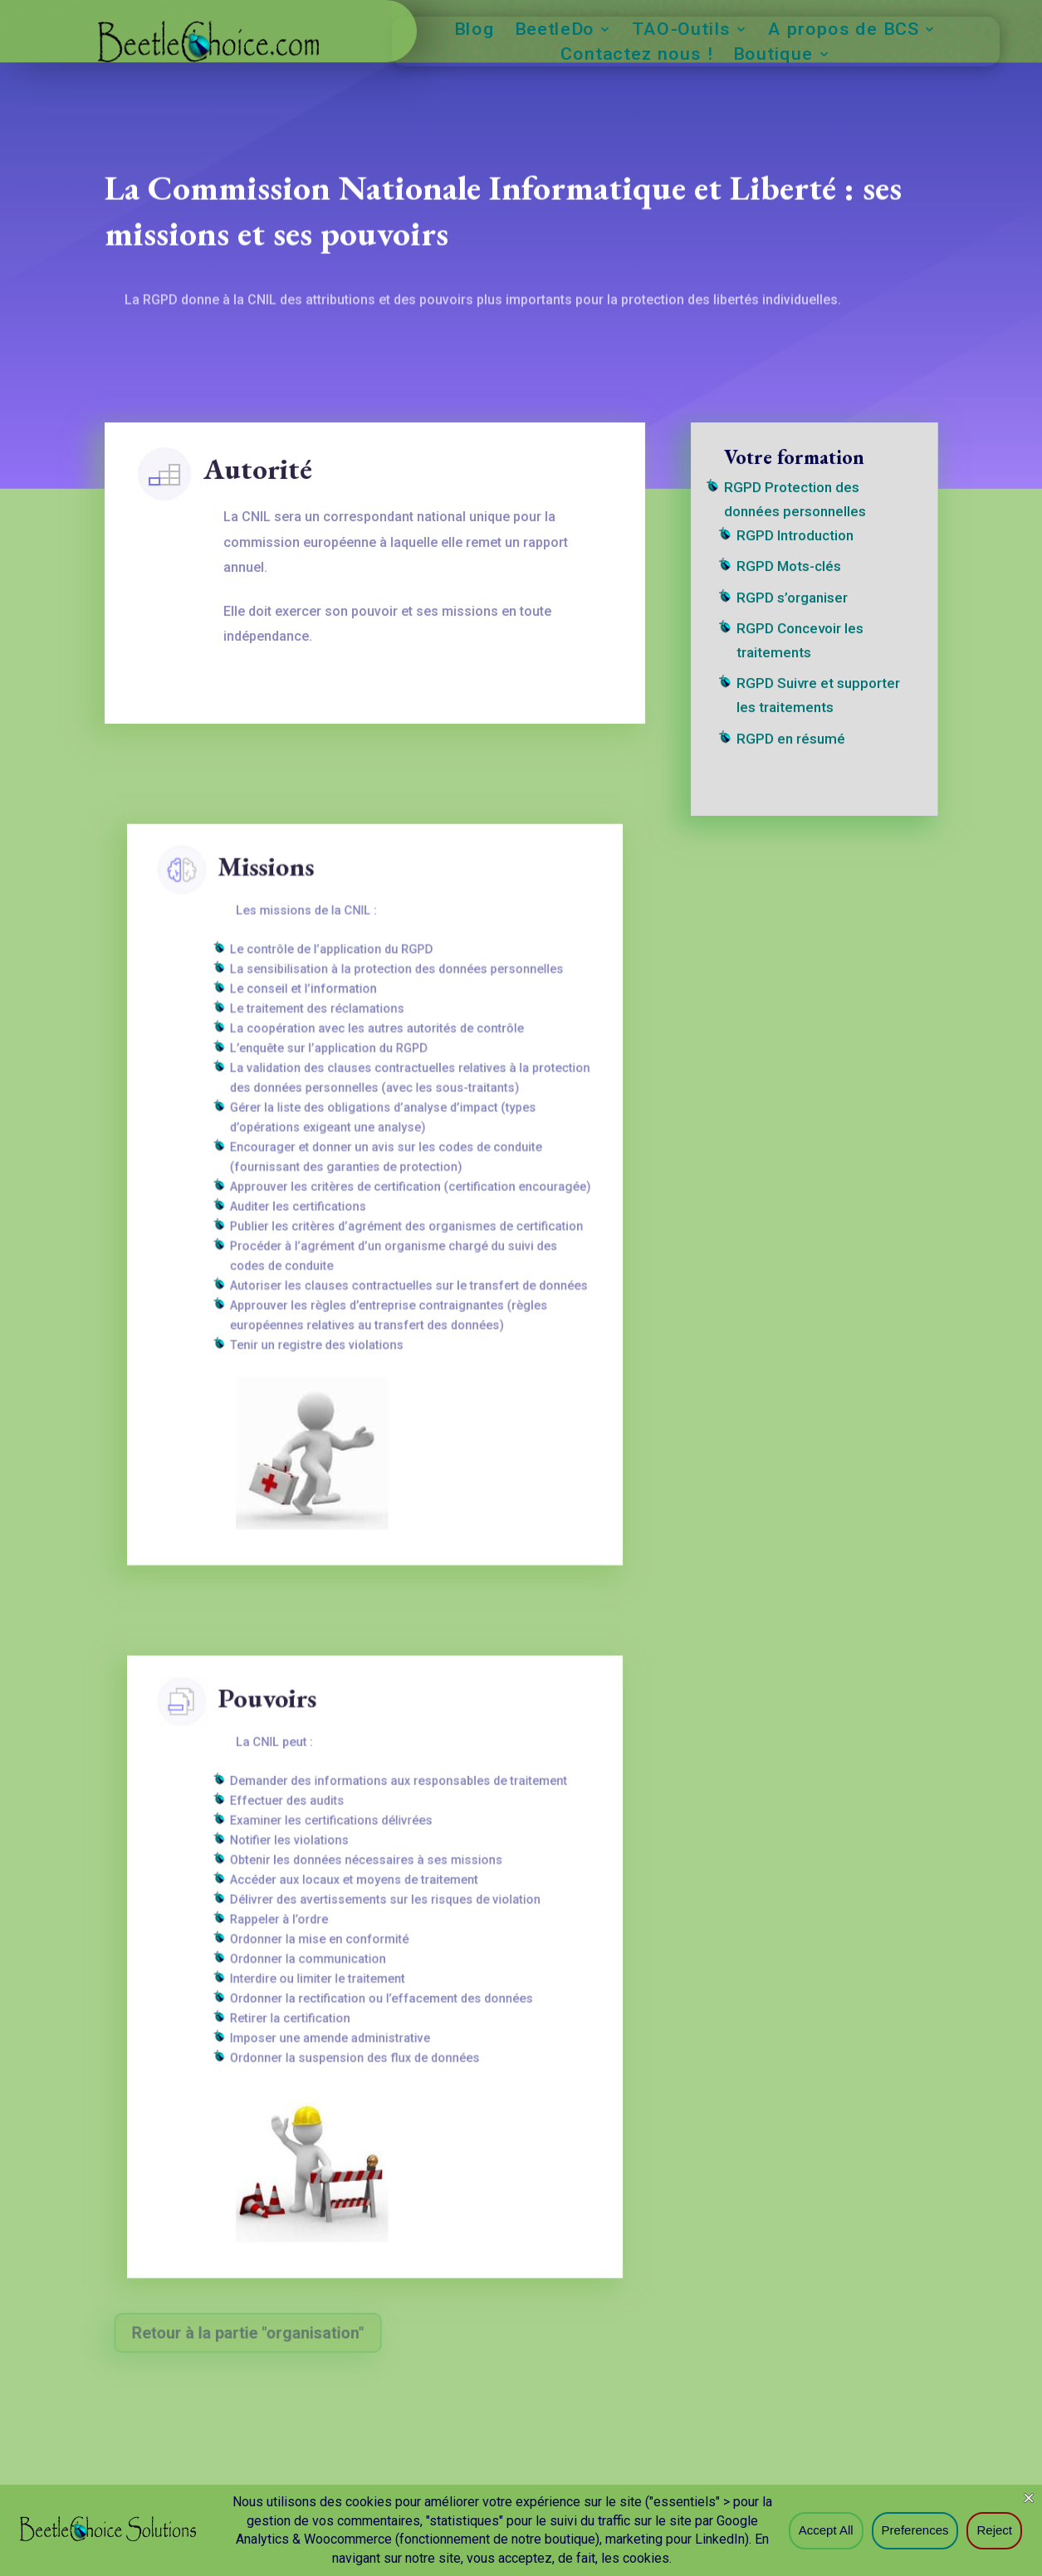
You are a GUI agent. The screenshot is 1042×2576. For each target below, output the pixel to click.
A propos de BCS (843, 31)
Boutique (773, 56)
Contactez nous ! (637, 56)
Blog (474, 31)
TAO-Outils (681, 31)
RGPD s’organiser (793, 607)
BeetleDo (554, 31)
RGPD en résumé (792, 741)
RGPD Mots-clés (789, 577)
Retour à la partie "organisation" (250, 2332)
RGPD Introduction (795, 548)
